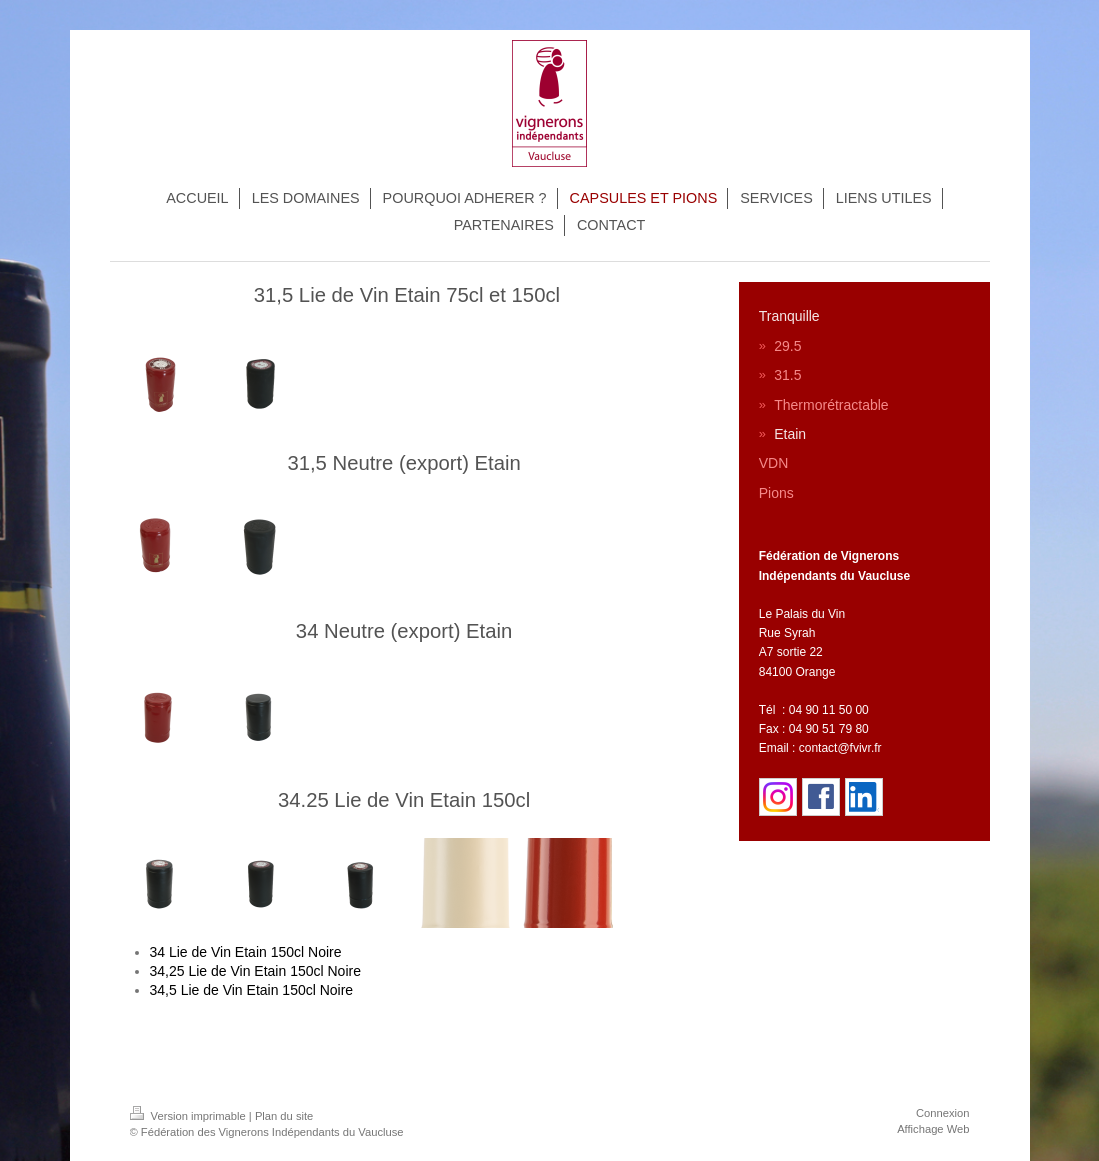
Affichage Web (933, 1129)
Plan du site (284, 1116)
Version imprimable (189, 1116)
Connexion (943, 1113)
